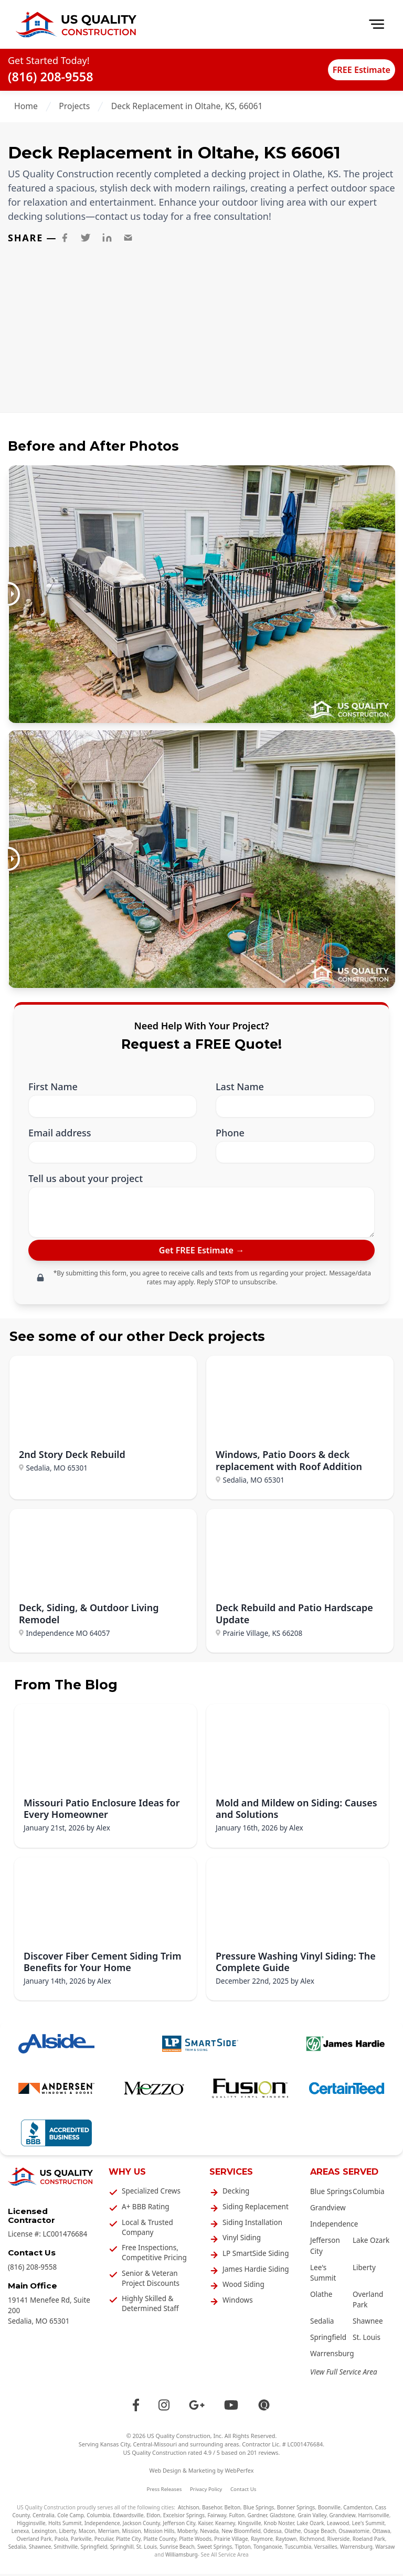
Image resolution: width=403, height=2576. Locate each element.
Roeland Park (369, 2541)
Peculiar (103, 2541)
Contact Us (243, 2491)
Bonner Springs (296, 2510)
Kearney (225, 2525)
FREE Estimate (351, 69)
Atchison (188, 2510)
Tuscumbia (298, 2549)
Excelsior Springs (184, 2517)
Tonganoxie (267, 2549)
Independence (334, 2226)
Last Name (240, 1087)
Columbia (369, 2194)
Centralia (44, 2517)
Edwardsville (128, 2517)
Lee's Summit (368, 2525)
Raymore (262, 2541)
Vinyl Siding (241, 2240)
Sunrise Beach (177, 2549)
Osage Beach (320, 2533)
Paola (61, 2541)
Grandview (328, 2210)
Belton (233, 2510)
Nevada (209, 2533)
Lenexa (20, 2533)
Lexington (43, 2533)
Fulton (237, 2517)
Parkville (81, 2541)
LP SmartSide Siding (255, 2256)
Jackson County (141, 2525)
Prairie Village (231, 2541)
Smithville (66, 2549)
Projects (74, 106)
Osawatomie (353, 2533)
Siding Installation (252, 2224)
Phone (230, 1133)
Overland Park (33, 2541)
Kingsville (249, 2525)
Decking (235, 2193)
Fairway (216, 2517)
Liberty (364, 2269)
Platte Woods (195, 2541)
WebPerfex (239, 2473)
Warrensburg (332, 2356)
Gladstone (282, 2517)
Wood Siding (243, 2287)
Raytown (285, 2541)
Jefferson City (179, 2525)
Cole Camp (70, 2517)
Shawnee (368, 2323)
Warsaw (385, 2549)
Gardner (257, 2517)
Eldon (153, 2517)
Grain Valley (312, 2517)
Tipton (242, 2549)
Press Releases (164, 2491)
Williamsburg (181, 2557)
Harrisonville (373, 2517)
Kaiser (205, 2525)
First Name (53, 1087)
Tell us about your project (85, 1179)
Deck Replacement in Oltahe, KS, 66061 (187, 106)
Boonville (329, 2510)
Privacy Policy (206, 2491)
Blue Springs (331, 2194)
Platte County (159, 2541)
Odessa (272, 2533)
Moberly (187, 2533)
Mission (131, 2533)
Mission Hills (159, 2533)
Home (26, 106)
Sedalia (322, 2323)
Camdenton (357, 2510)
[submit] (201, 1251)
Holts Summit (65, 2525)
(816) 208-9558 (50, 76)
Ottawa (381, 2533)
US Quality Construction (178, 2438)
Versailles (325, 2549)
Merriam (109, 2533)
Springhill (122, 2549)
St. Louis (366, 2340)
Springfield (328, 2340)
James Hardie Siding (255, 2271)
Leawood (338, 2525)
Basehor (211, 2510)
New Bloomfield (240, 2533)
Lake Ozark (371, 2243)
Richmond (312, 2541)
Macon (87, 2533)
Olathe (321, 2297)
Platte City (128, 2541)
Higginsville (31, 2525)
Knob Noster (279, 2525)
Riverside (338, 2541)
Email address (59, 1133)
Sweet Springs (214, 2549)
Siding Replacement (255, 2209)
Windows (237, 2302)
